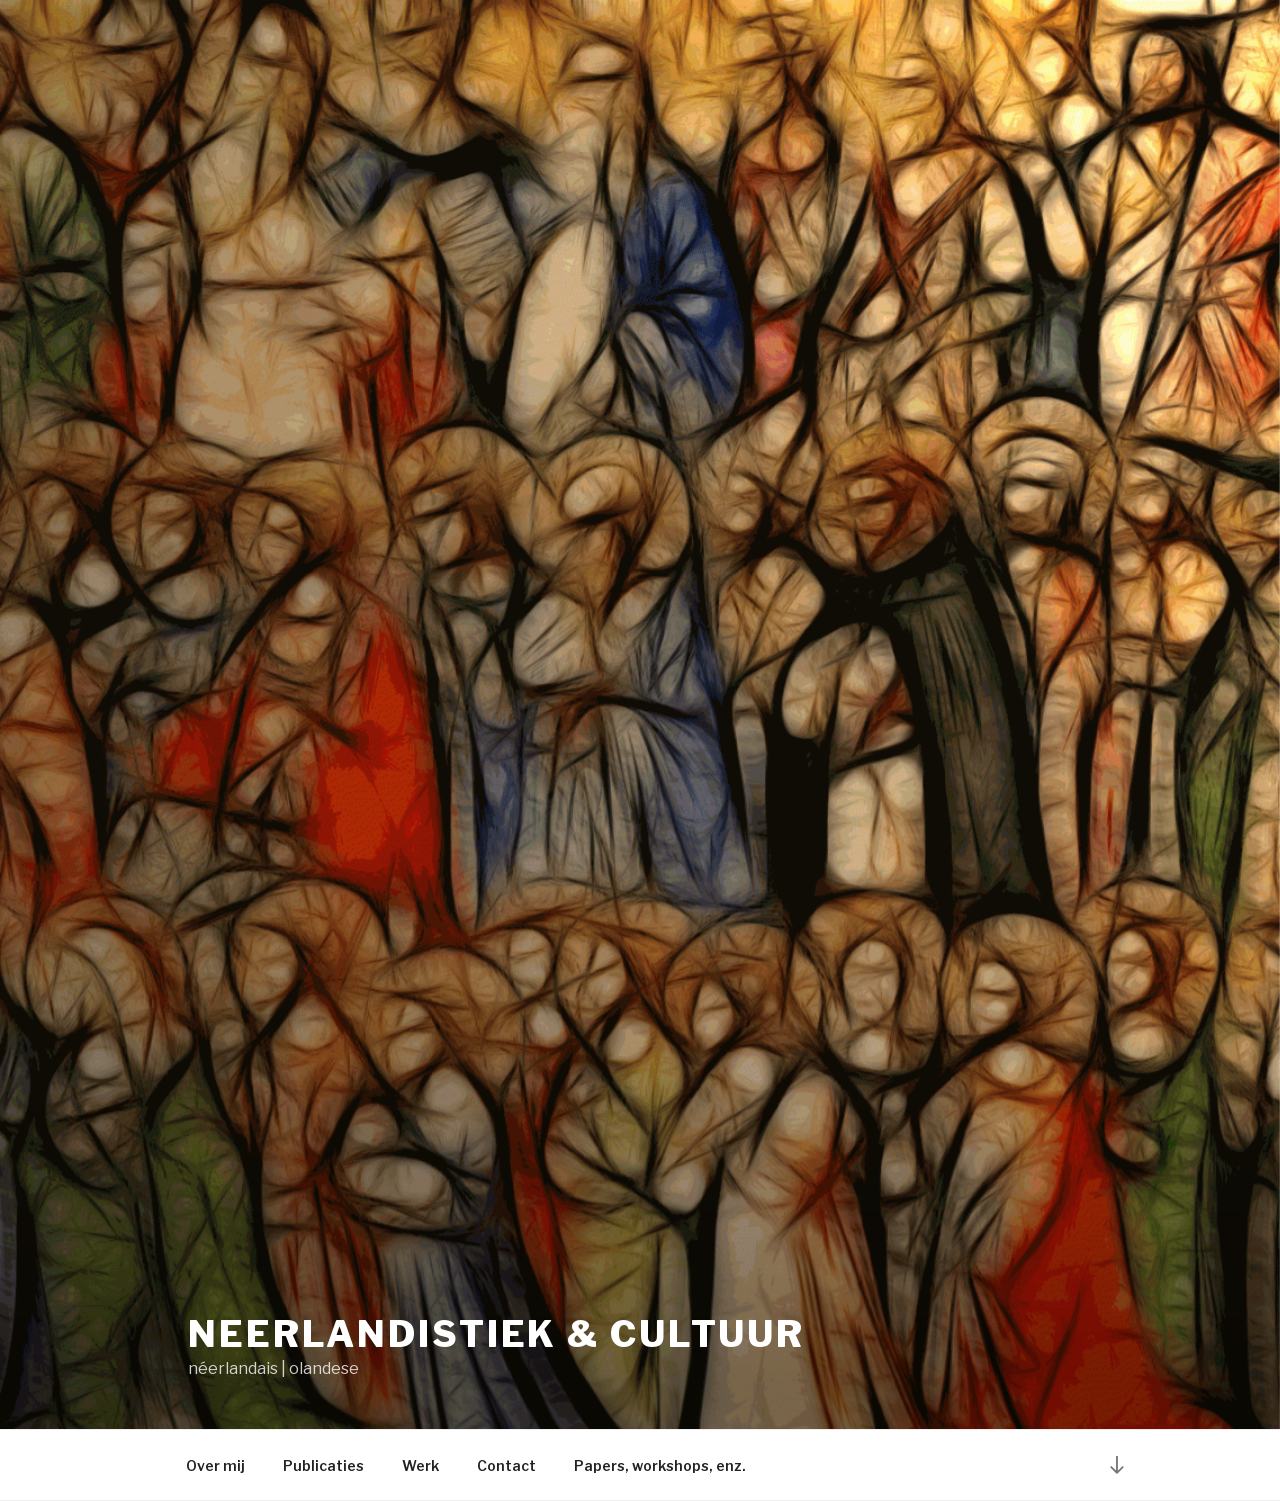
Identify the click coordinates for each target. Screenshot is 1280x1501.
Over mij (215, 1465)
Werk (420, 1465)
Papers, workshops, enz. (660, 1465)
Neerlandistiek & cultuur (496, 1334)
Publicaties (323, 1465)
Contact (506, 1465)
